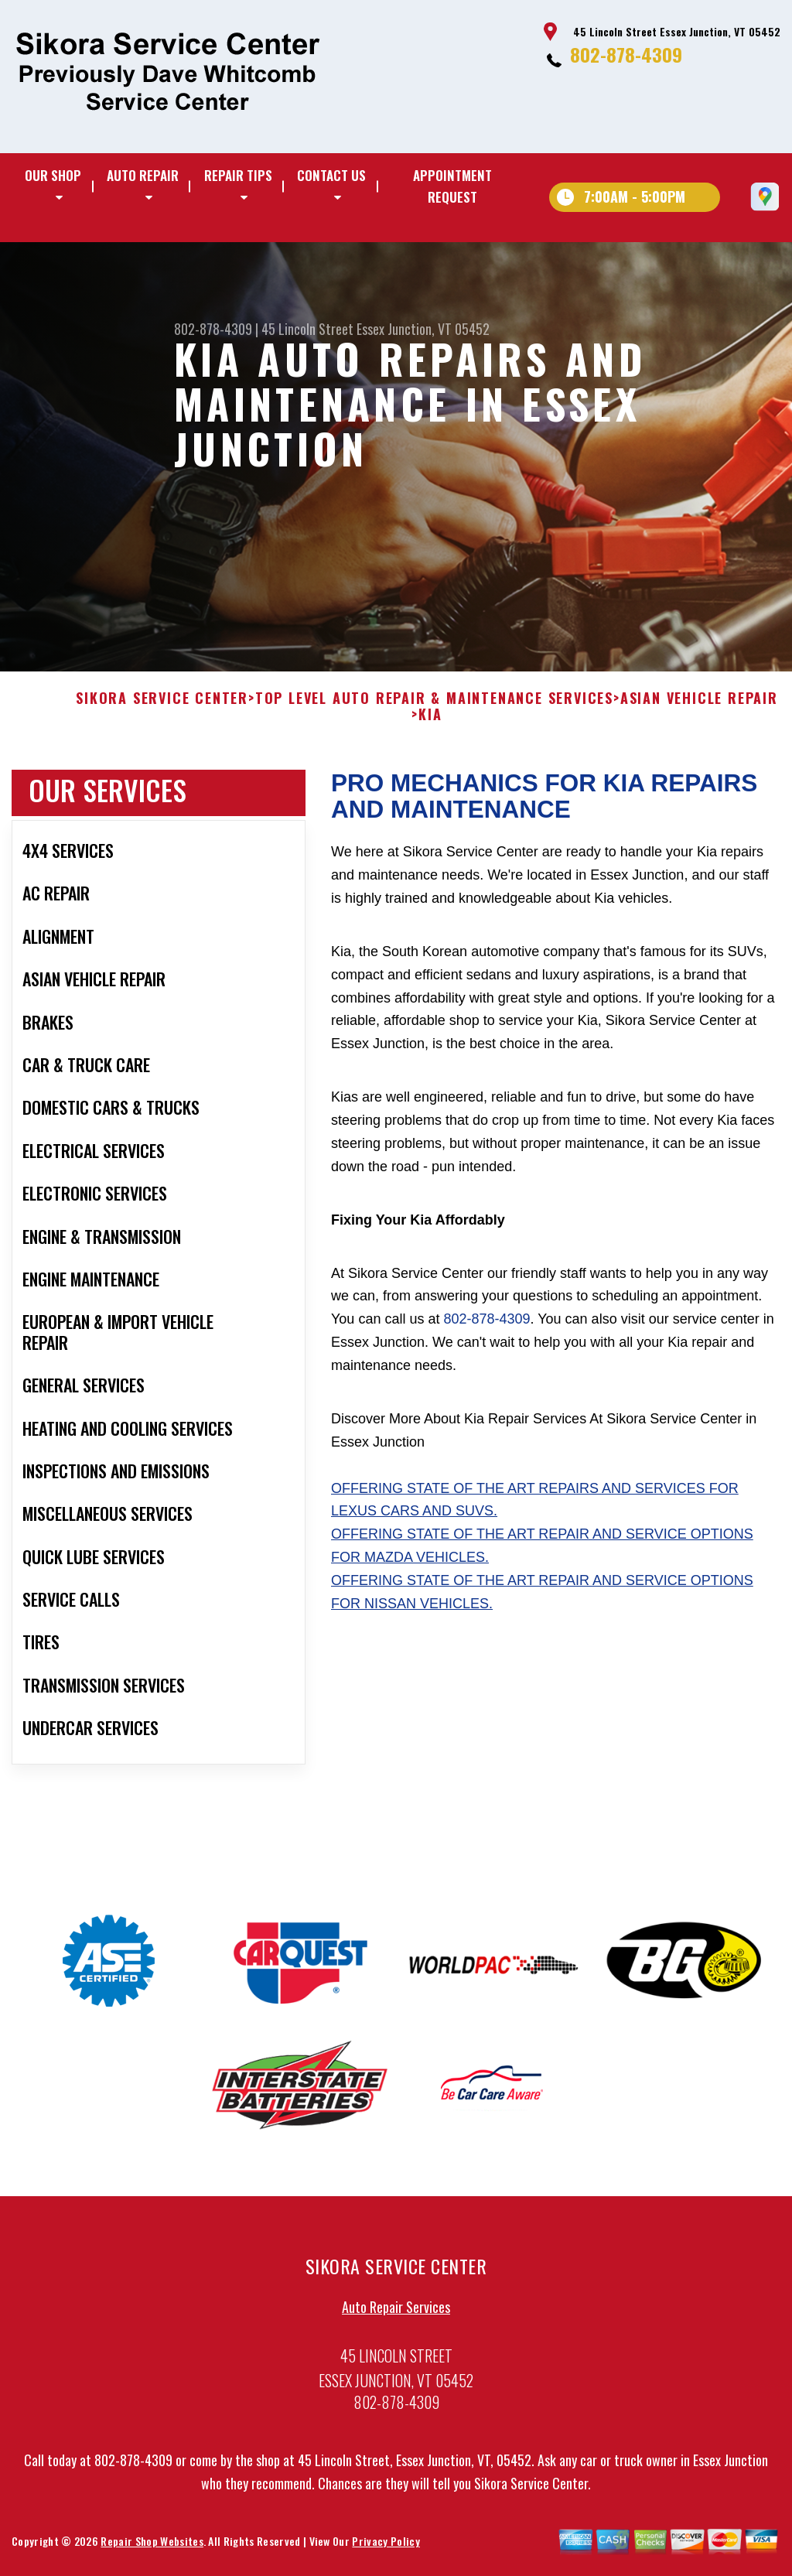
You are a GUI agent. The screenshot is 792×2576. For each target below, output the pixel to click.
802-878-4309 (626, 54)
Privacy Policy (385, 2547)
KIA (430, 720)
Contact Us (331, 175)
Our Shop (53, 175)
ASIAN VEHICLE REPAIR (699, 703)
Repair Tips (238, 175)
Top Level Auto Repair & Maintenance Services (434, 703)
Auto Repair (143, 175)
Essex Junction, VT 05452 (423, 329)
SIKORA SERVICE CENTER (162, 703)
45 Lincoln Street (307, 329)
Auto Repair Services (396, 2312)
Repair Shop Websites (152, 2547)
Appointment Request (452, 186)
